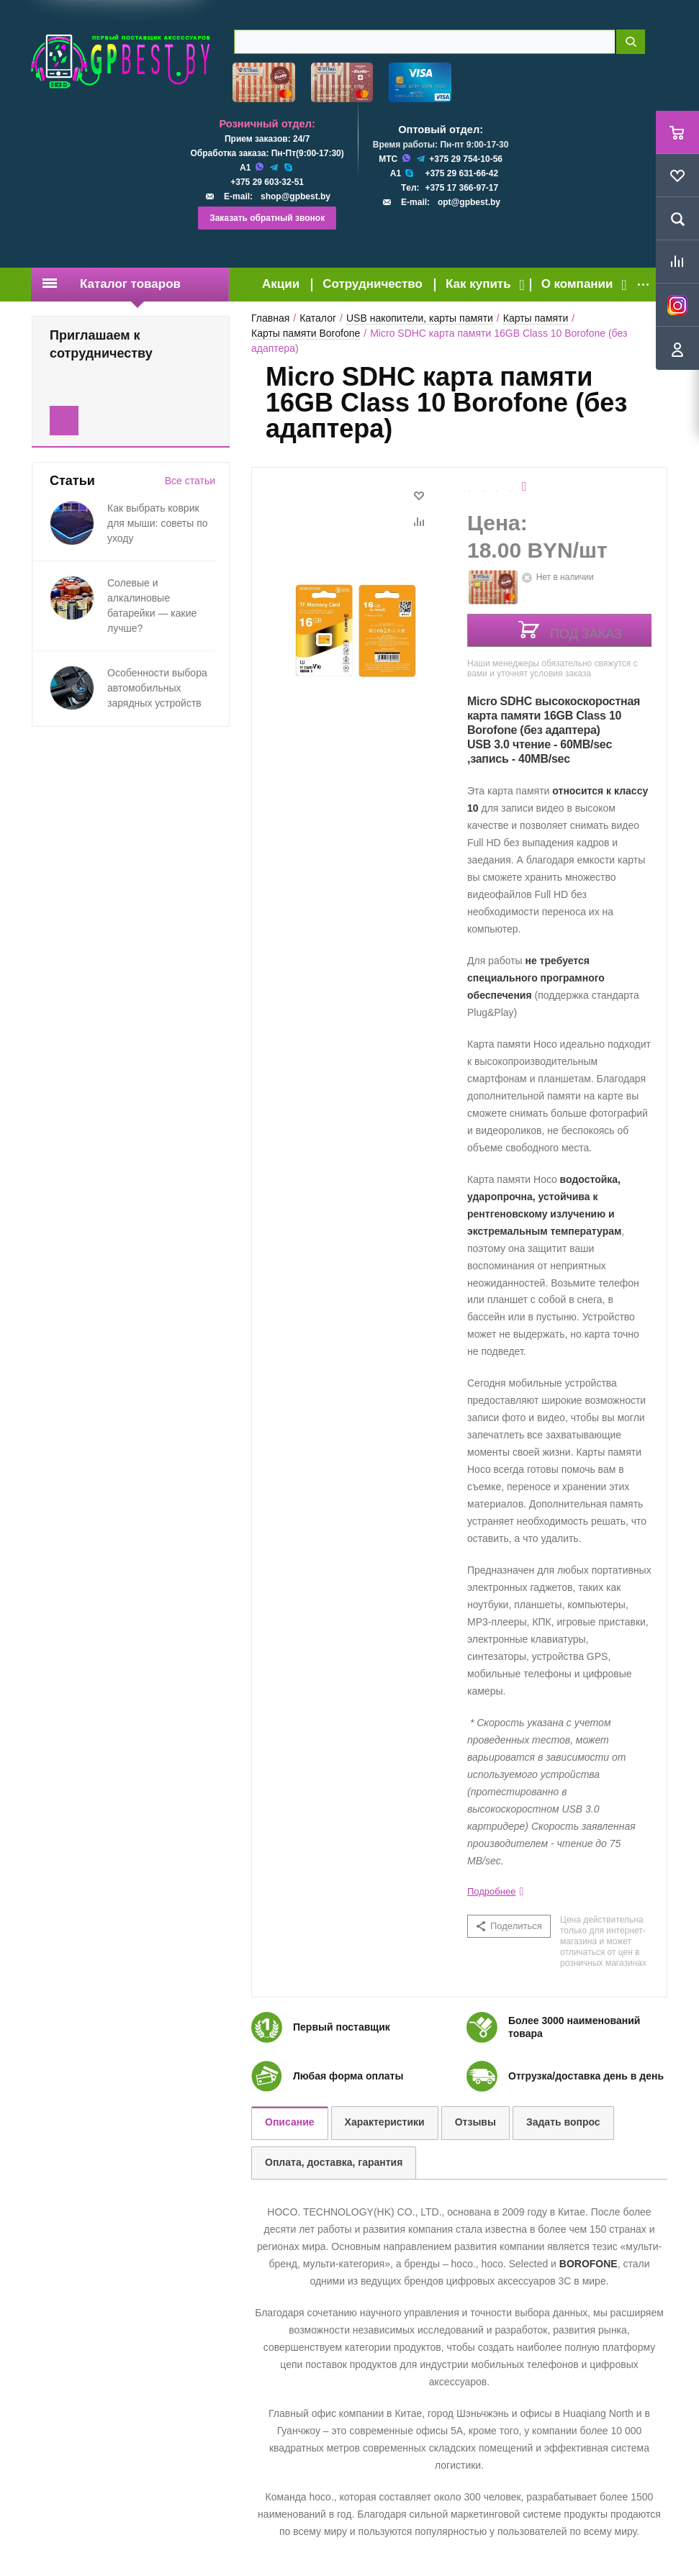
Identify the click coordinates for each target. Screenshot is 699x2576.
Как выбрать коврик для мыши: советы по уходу (157, 523)
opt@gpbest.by (469, 202)
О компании (577, 284)
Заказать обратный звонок (267, 218)
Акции (280, 284)
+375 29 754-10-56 (465, 159)
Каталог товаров (111, 284)
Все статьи (190, 480)
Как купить (478, 284)
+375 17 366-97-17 (461, 188)
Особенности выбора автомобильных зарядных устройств (157, 688)
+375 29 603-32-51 (267, 182)
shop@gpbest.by (295, 196)
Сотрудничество (373, 284)
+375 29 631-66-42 (461, 173)
